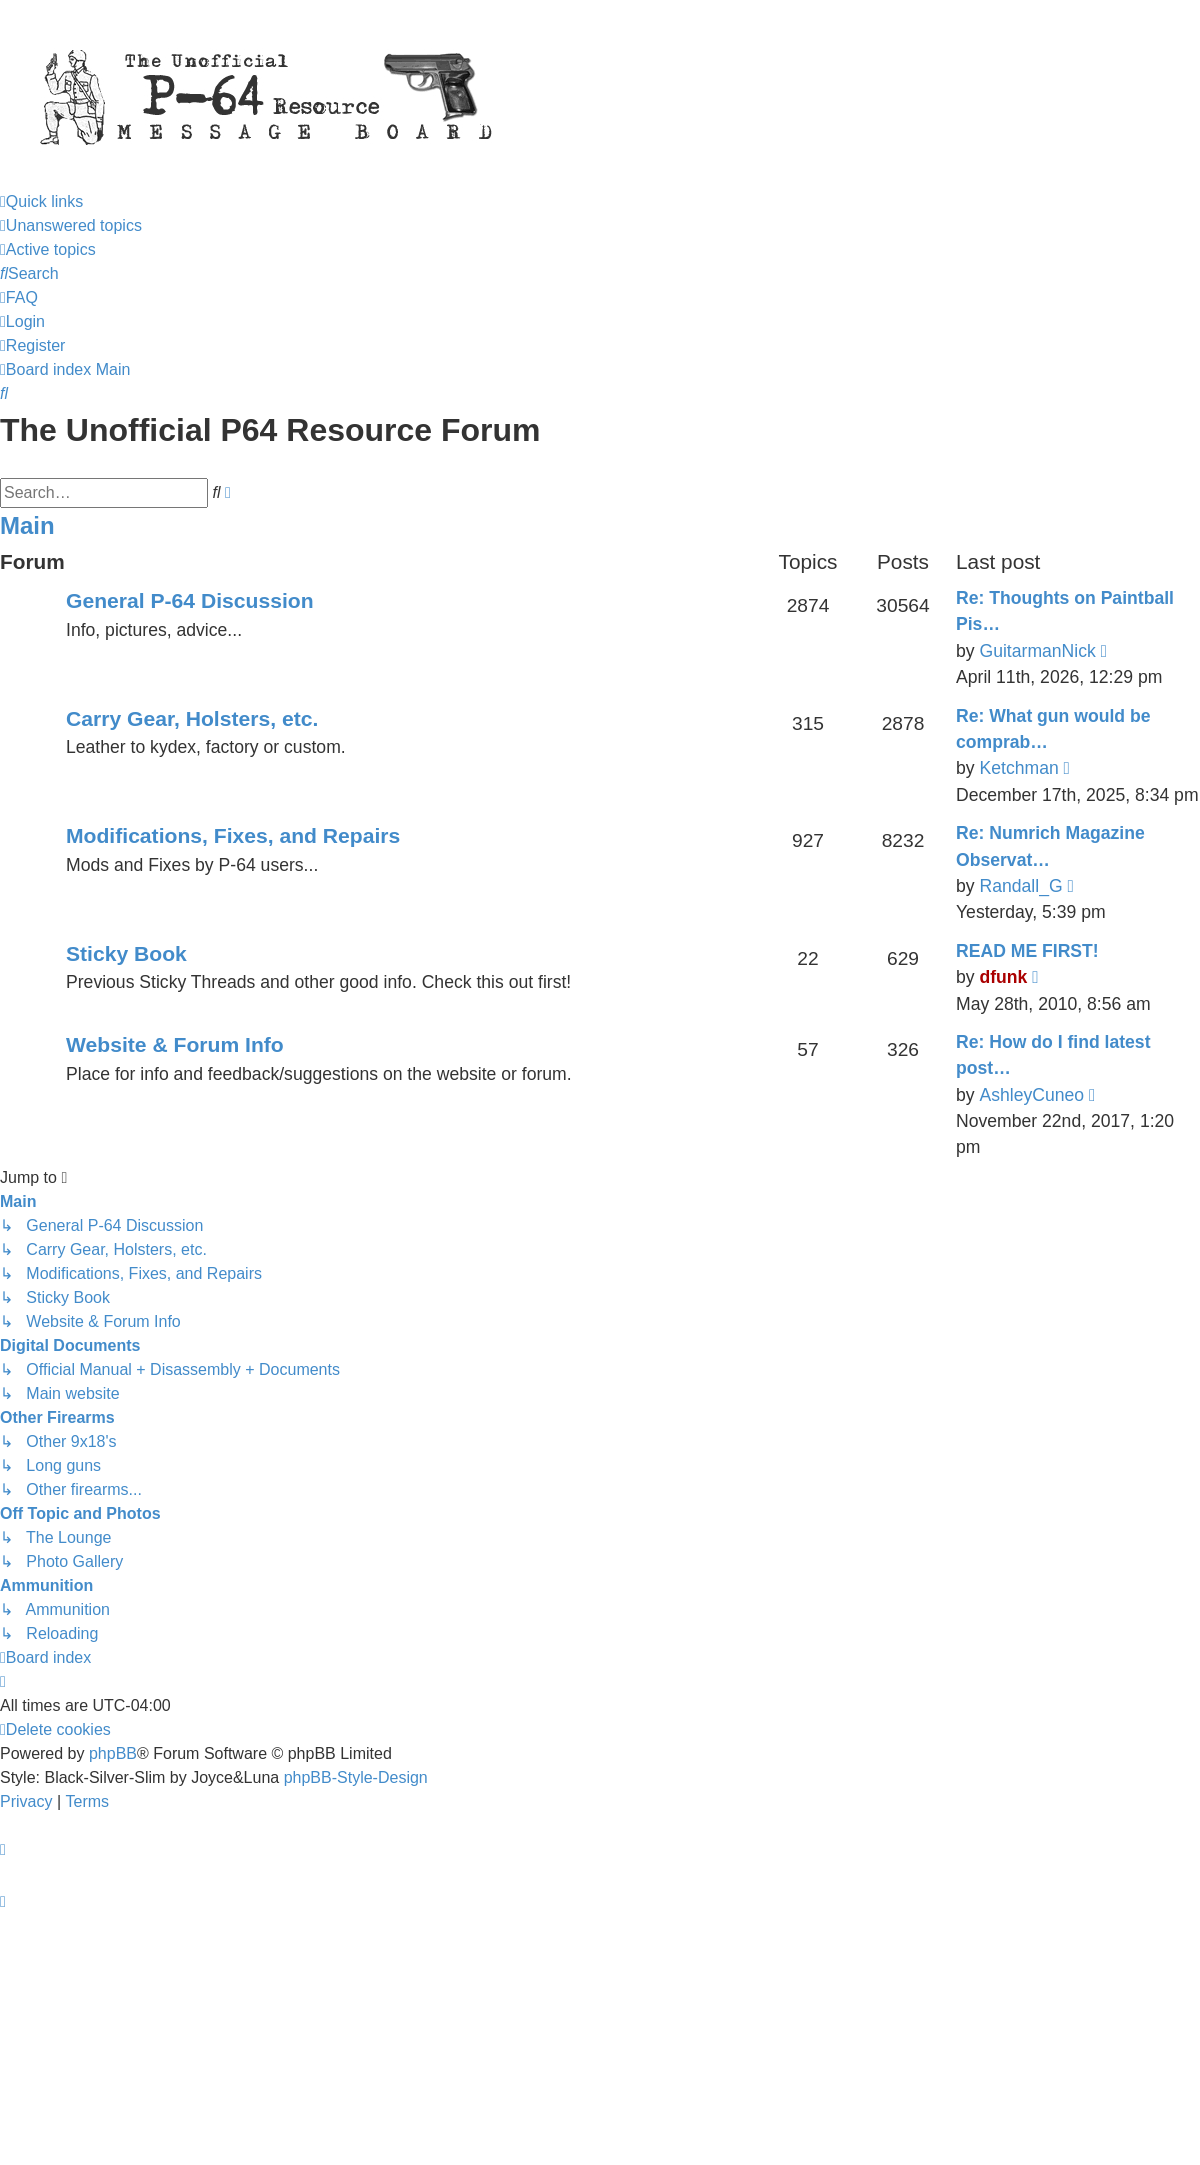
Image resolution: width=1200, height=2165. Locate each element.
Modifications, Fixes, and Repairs (233, 835)
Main (27, 525)
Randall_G (1020, 886)
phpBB (113, 1753)
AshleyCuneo (1031, 1095)
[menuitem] (71, 225)
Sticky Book (126, 953)
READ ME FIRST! (1027, 951)
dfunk (1003, 977)
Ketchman (1018, 768)
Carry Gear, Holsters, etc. (192, 718)
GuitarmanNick (1037, 651)
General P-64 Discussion (190, 600)
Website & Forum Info (175, 1044)
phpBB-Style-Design (356, 1777)
